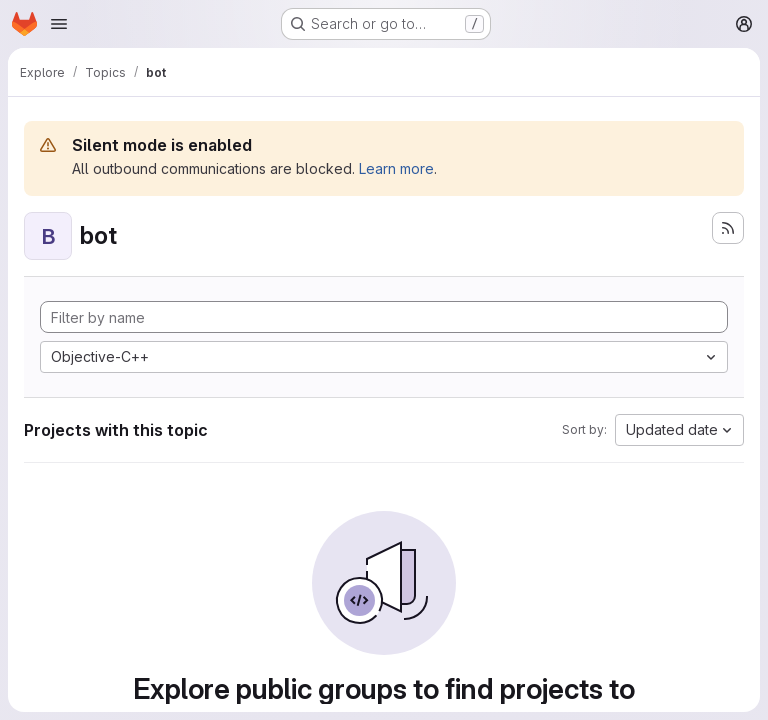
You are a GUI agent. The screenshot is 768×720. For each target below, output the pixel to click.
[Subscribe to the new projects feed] (728, 228)
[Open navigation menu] (59, 24)
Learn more (396, 168)
